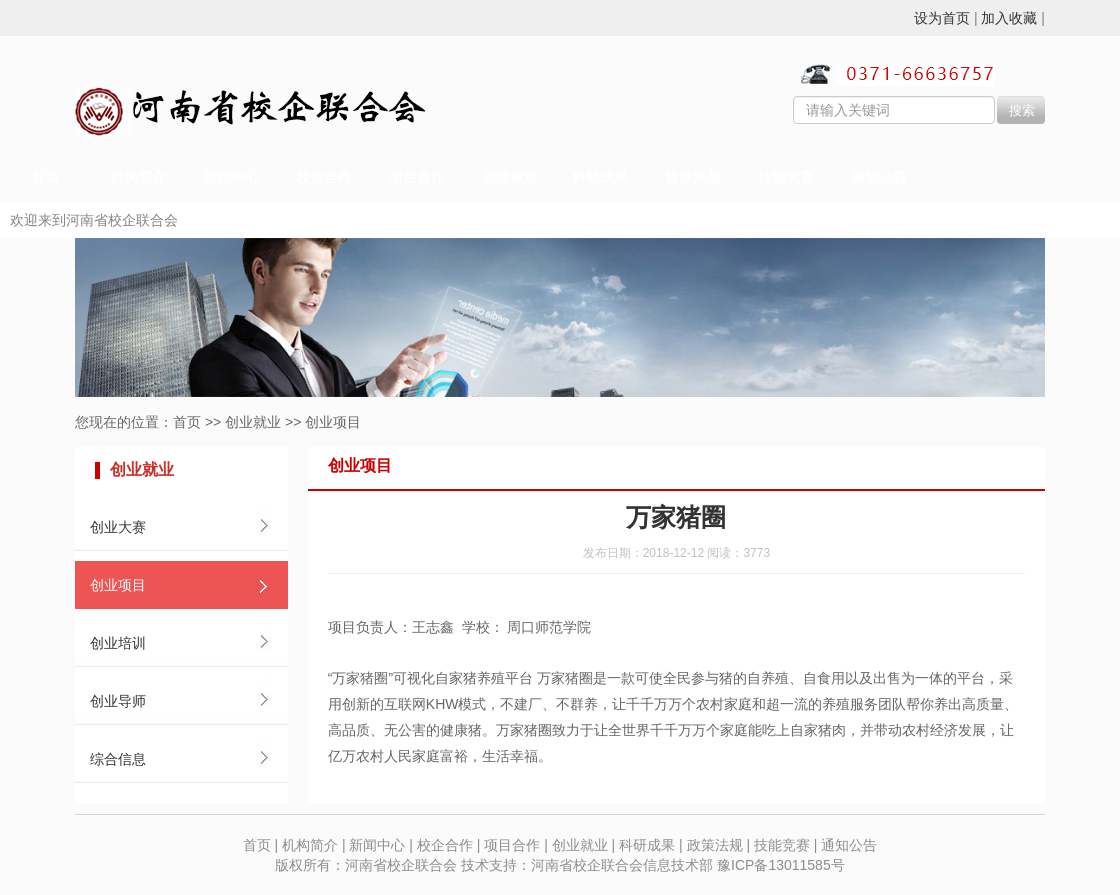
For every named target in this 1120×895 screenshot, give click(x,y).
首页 (45, 177)
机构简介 (138, 177)
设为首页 (942, 18)
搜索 (1022, 110)
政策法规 (693, 177)
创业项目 (333, 422)
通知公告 (879, 177)
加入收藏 (1009, 18)
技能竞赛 (786, 177)
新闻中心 (231, 177)
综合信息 (118, 759)
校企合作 (324, 177)
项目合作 (417, 177)
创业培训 (118, 643)
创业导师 (118, 701)
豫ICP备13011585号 (781, 865)
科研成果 (600, 177)
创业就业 (510, 177)
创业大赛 (118, 527)
